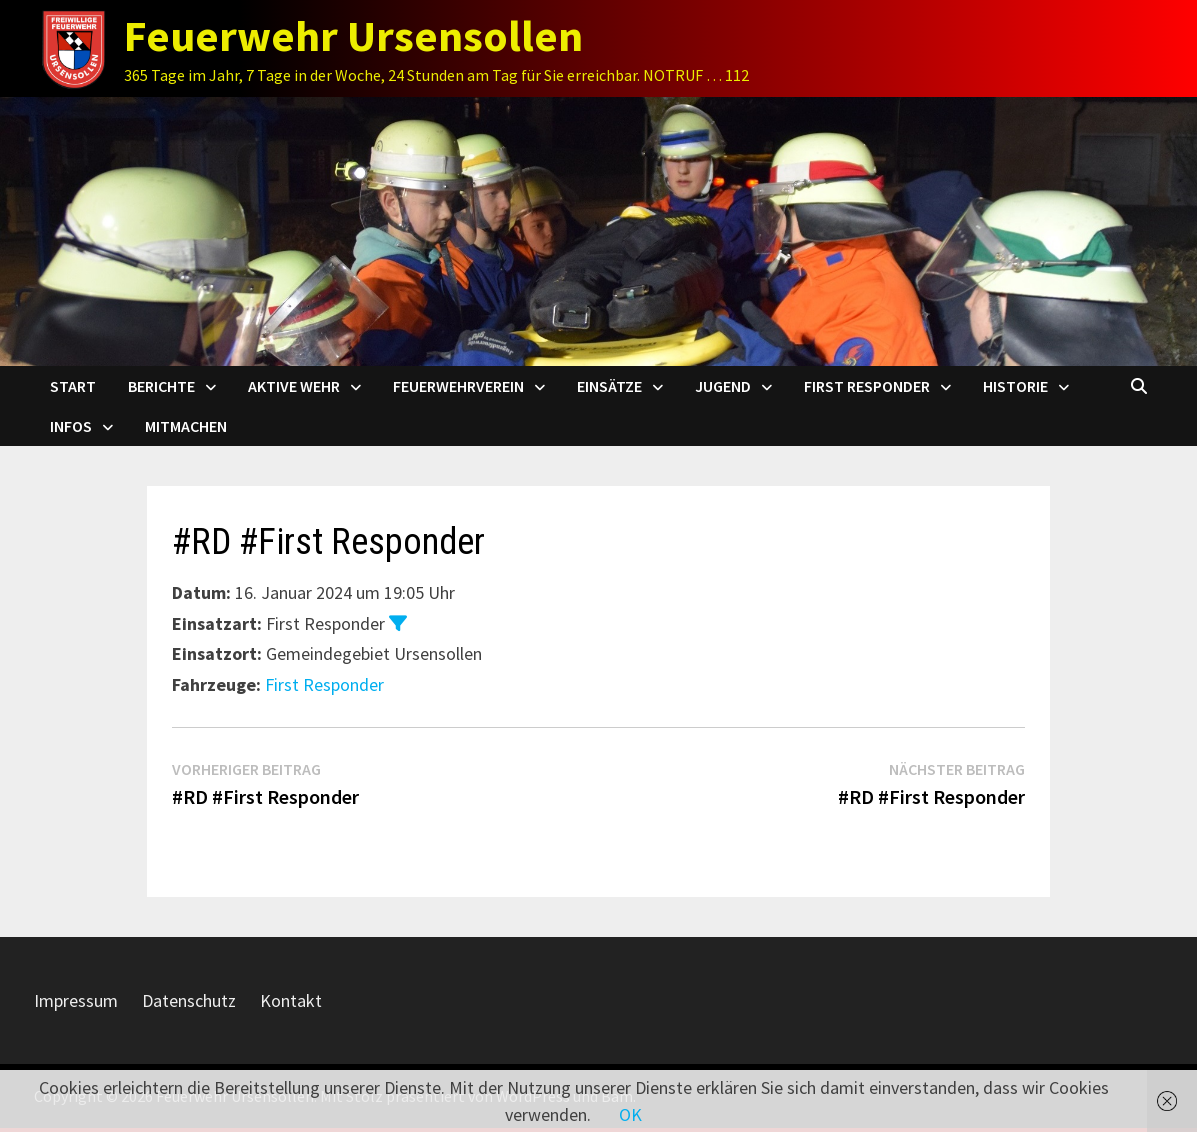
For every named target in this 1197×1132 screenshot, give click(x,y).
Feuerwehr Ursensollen (353, 35)
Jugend (723, 386)
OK (630, 1114)
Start (73, 386)
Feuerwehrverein (458, 386)
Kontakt (291, 1000)
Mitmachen (186, 426)
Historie (1015, 386)
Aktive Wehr (294, 386)
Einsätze (609, 386)
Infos (71, 426)
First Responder (867, 386)
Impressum (76, 1000)
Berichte (161, 386)
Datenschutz (189, 1000)
